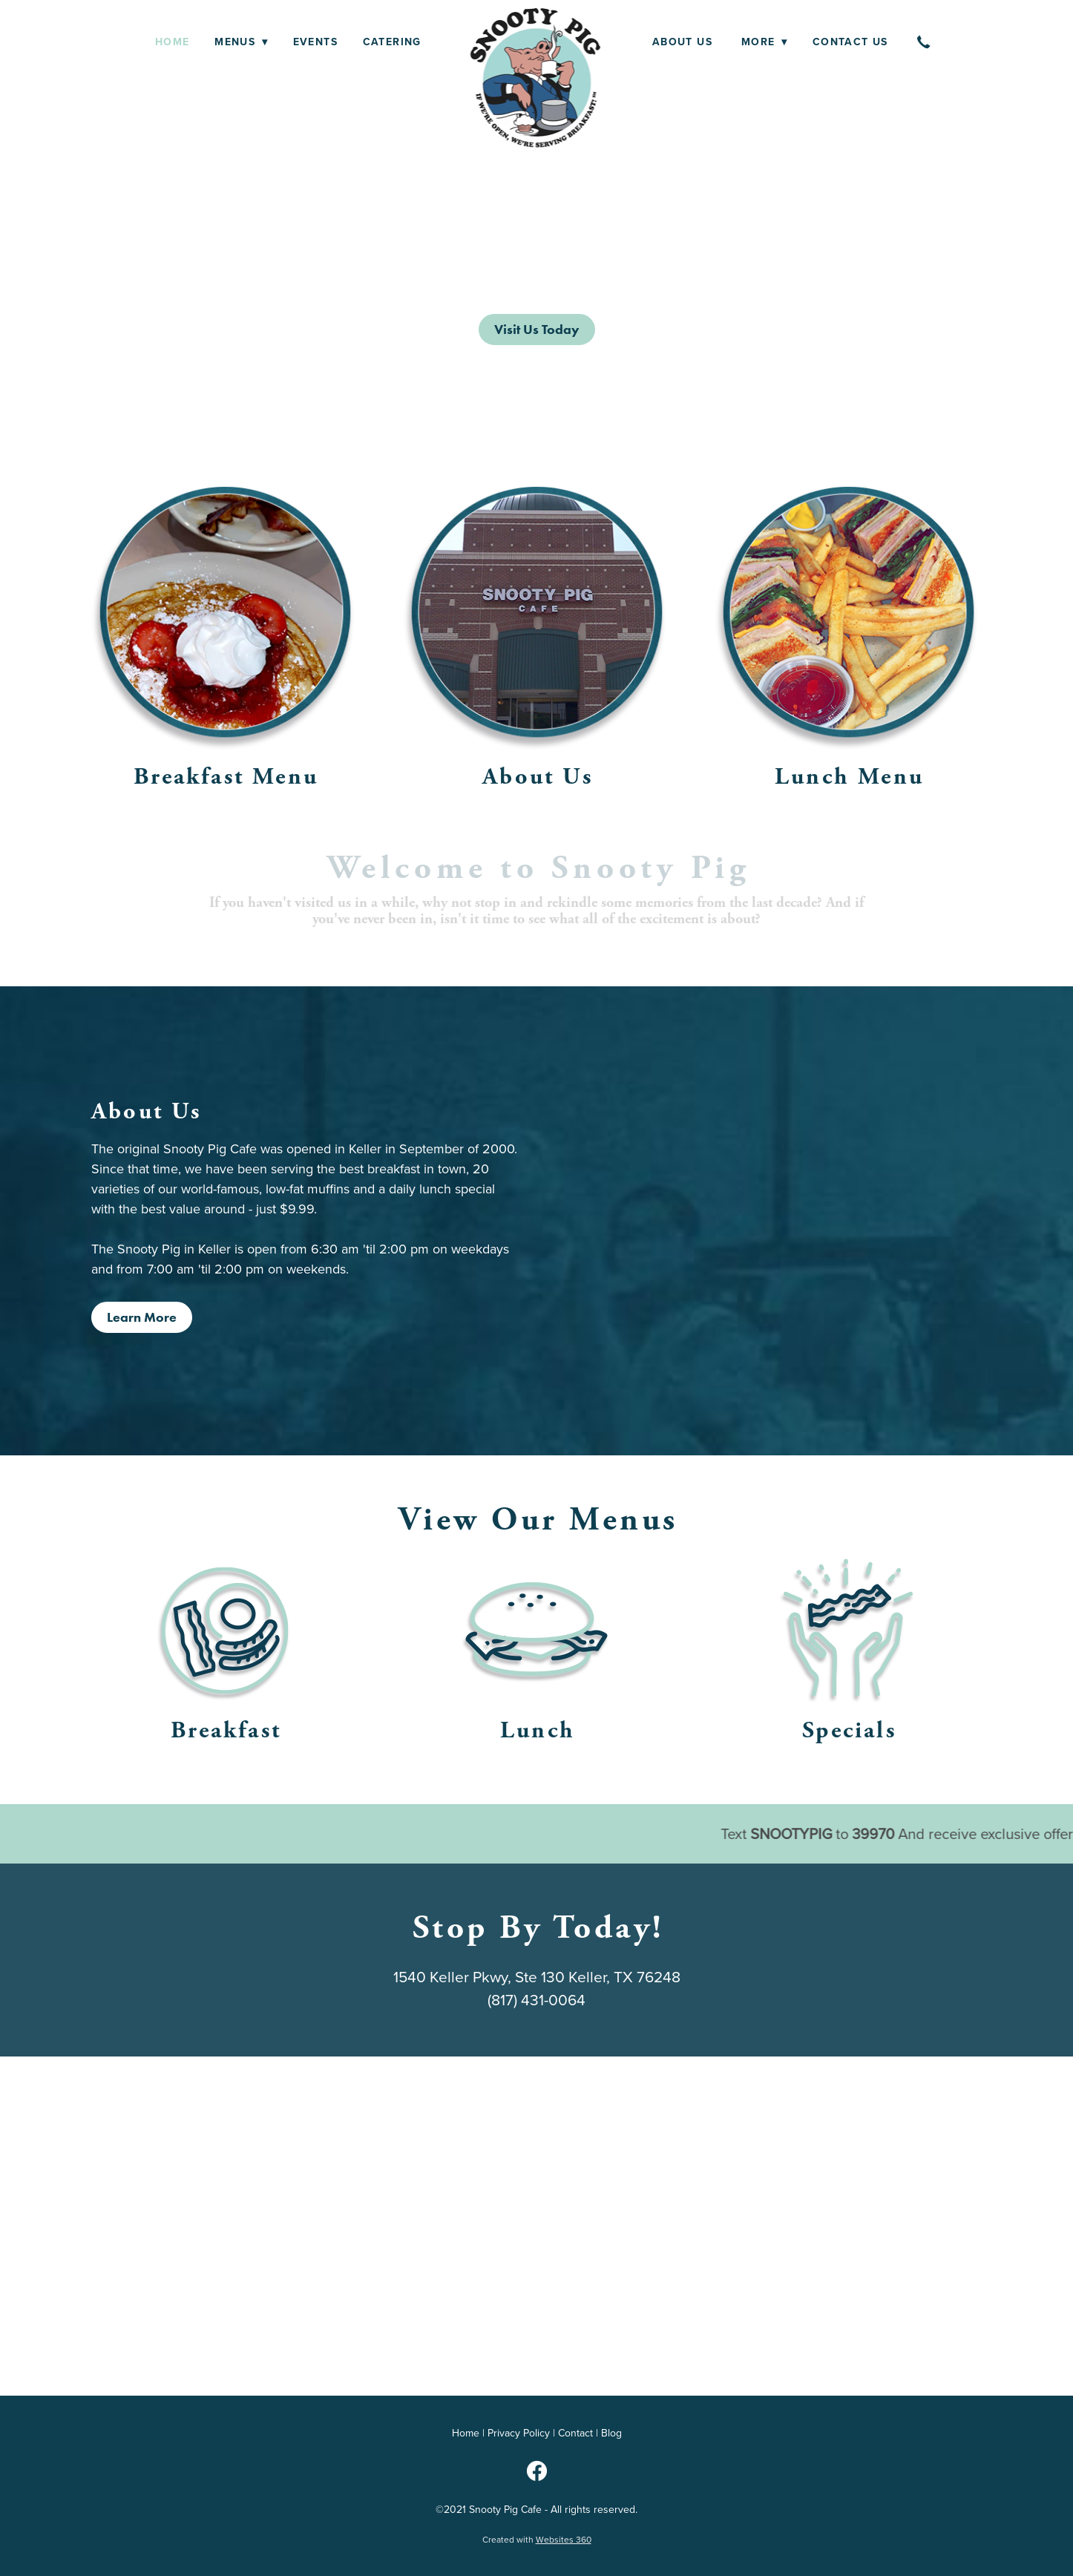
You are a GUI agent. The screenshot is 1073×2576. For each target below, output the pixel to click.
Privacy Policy (519, 2432)
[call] (924, 41)
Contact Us (850, 41)
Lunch (537, 1730)
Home (172, 41)
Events (315, 41)
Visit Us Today (537, 329)
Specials (849, 1730)
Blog (611, 2432)
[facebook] (536, 2471)
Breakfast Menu (226, 776)
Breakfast (226, 1730)
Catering (392, 41)
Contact (575, 2432)
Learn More (142, 1317)
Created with (536, 2539)
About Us (684, 41)
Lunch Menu (849, 776)
